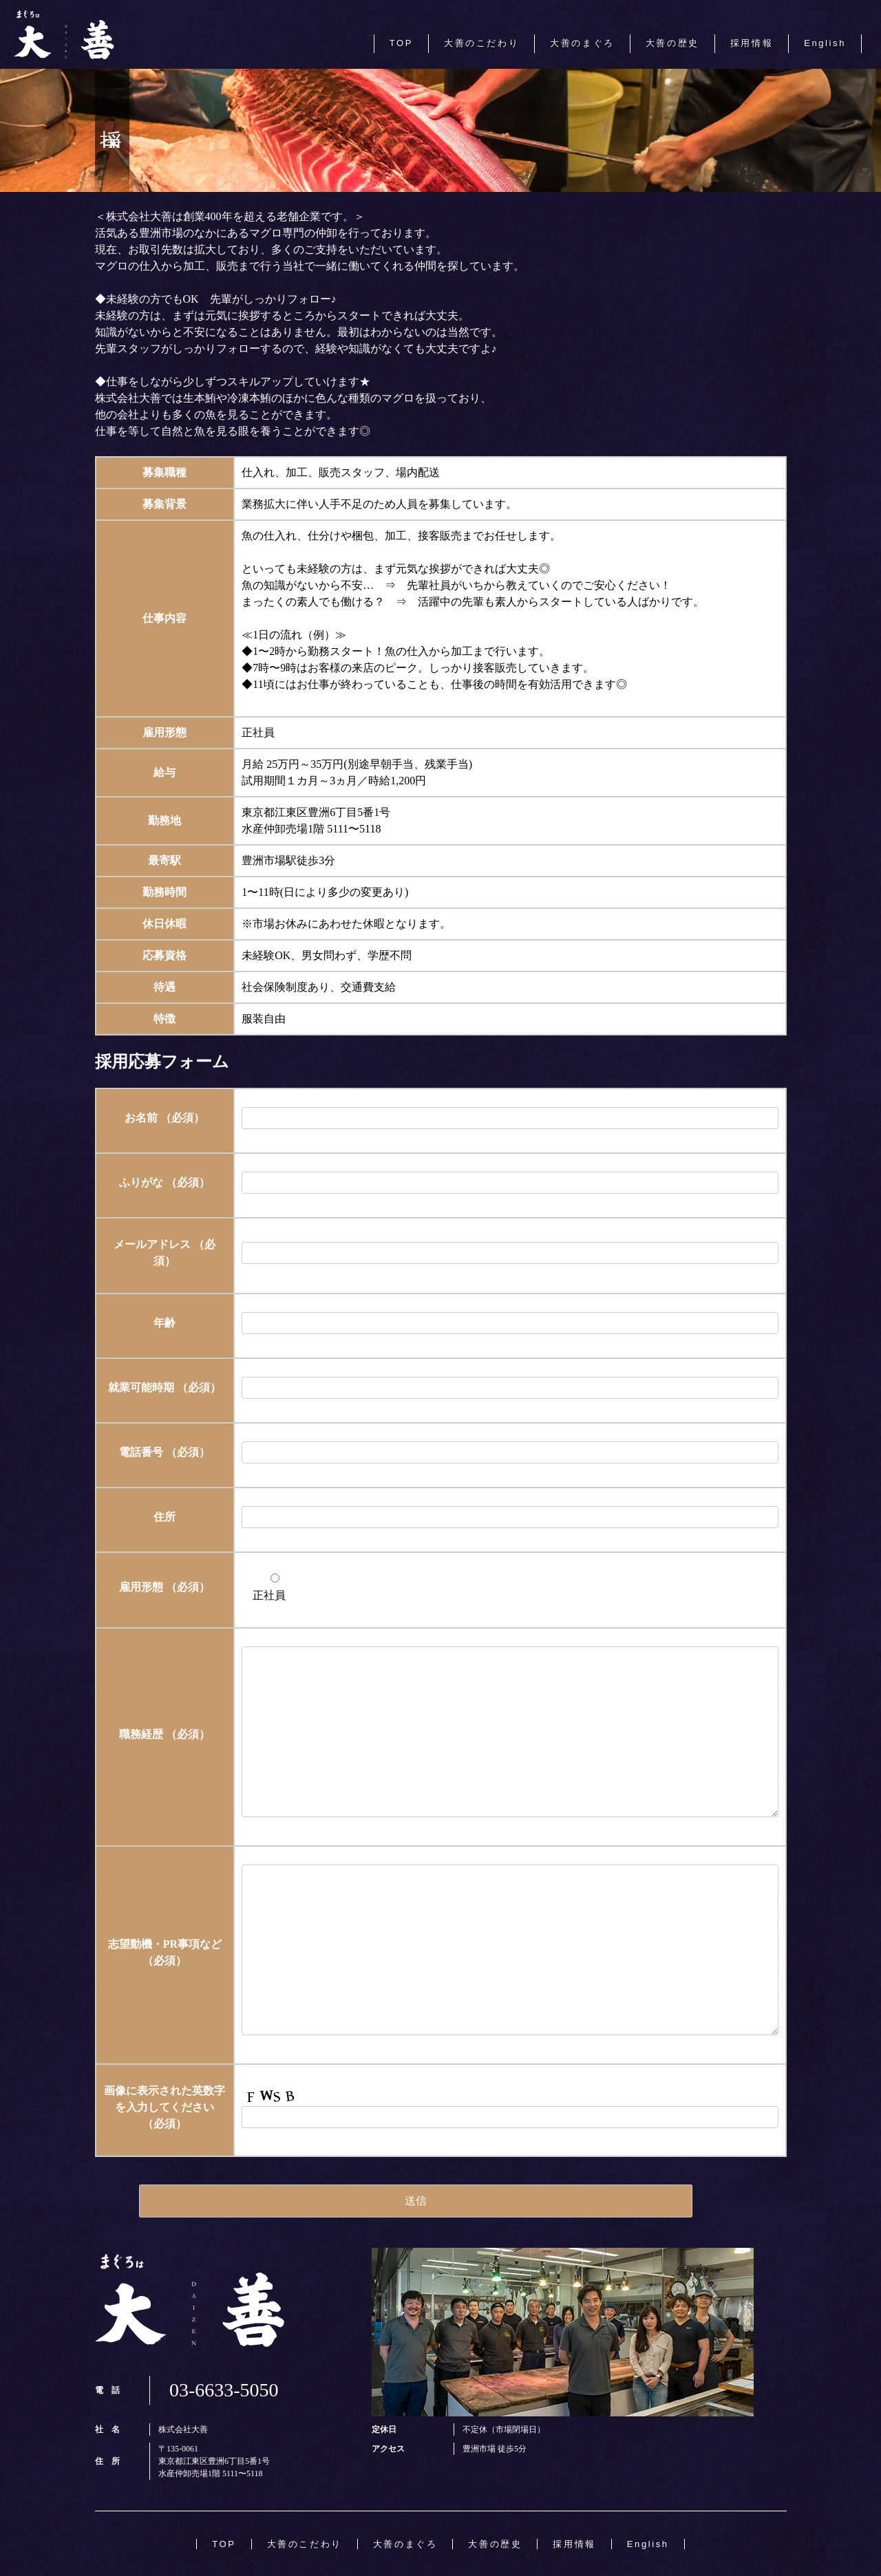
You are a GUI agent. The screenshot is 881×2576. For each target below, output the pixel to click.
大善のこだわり (481, 43)
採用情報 (751, 43)
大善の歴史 (672, 43)
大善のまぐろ (582, 43)
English (825, 43)
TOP (401, 43)
